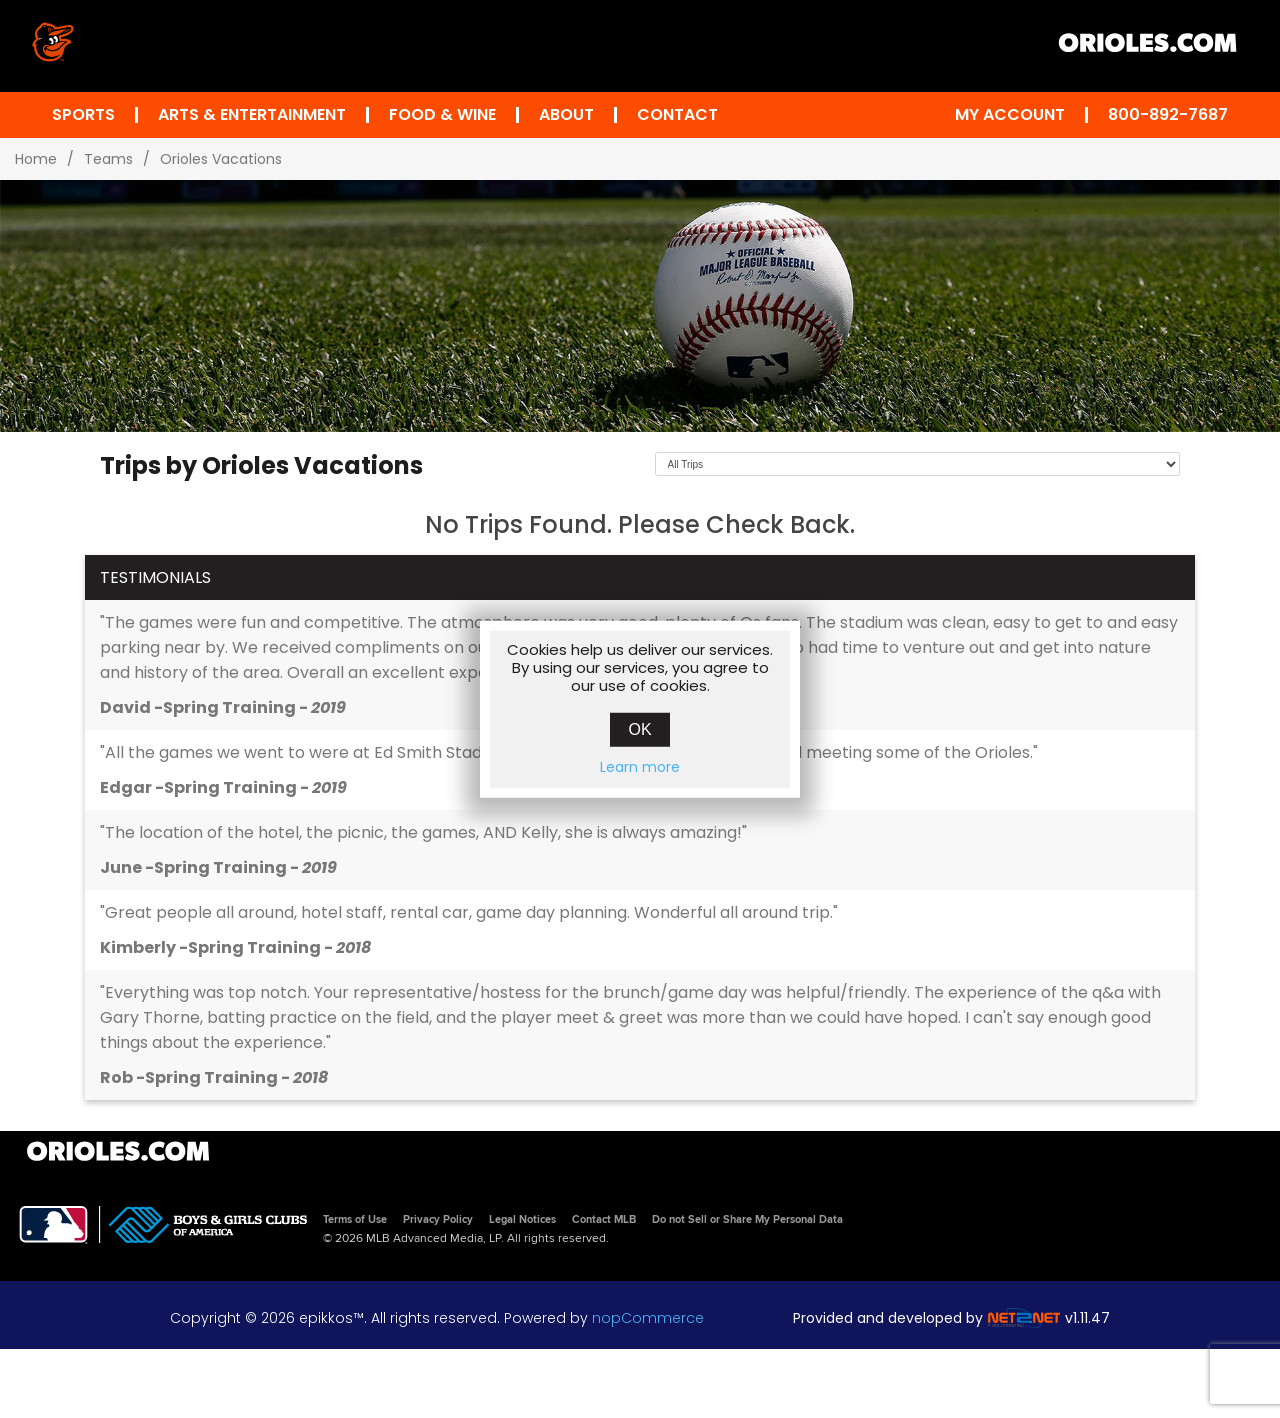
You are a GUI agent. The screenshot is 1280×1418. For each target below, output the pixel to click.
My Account (1010, 115)
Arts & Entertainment (252, 115)
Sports (83, 115)
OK (639, 728)
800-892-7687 (1168, 115)
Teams (108, 159)
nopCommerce (648, 1318)
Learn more (640, 766)
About (566, 115)
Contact (677, 115)
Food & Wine (442, 115)
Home (36, 159)
